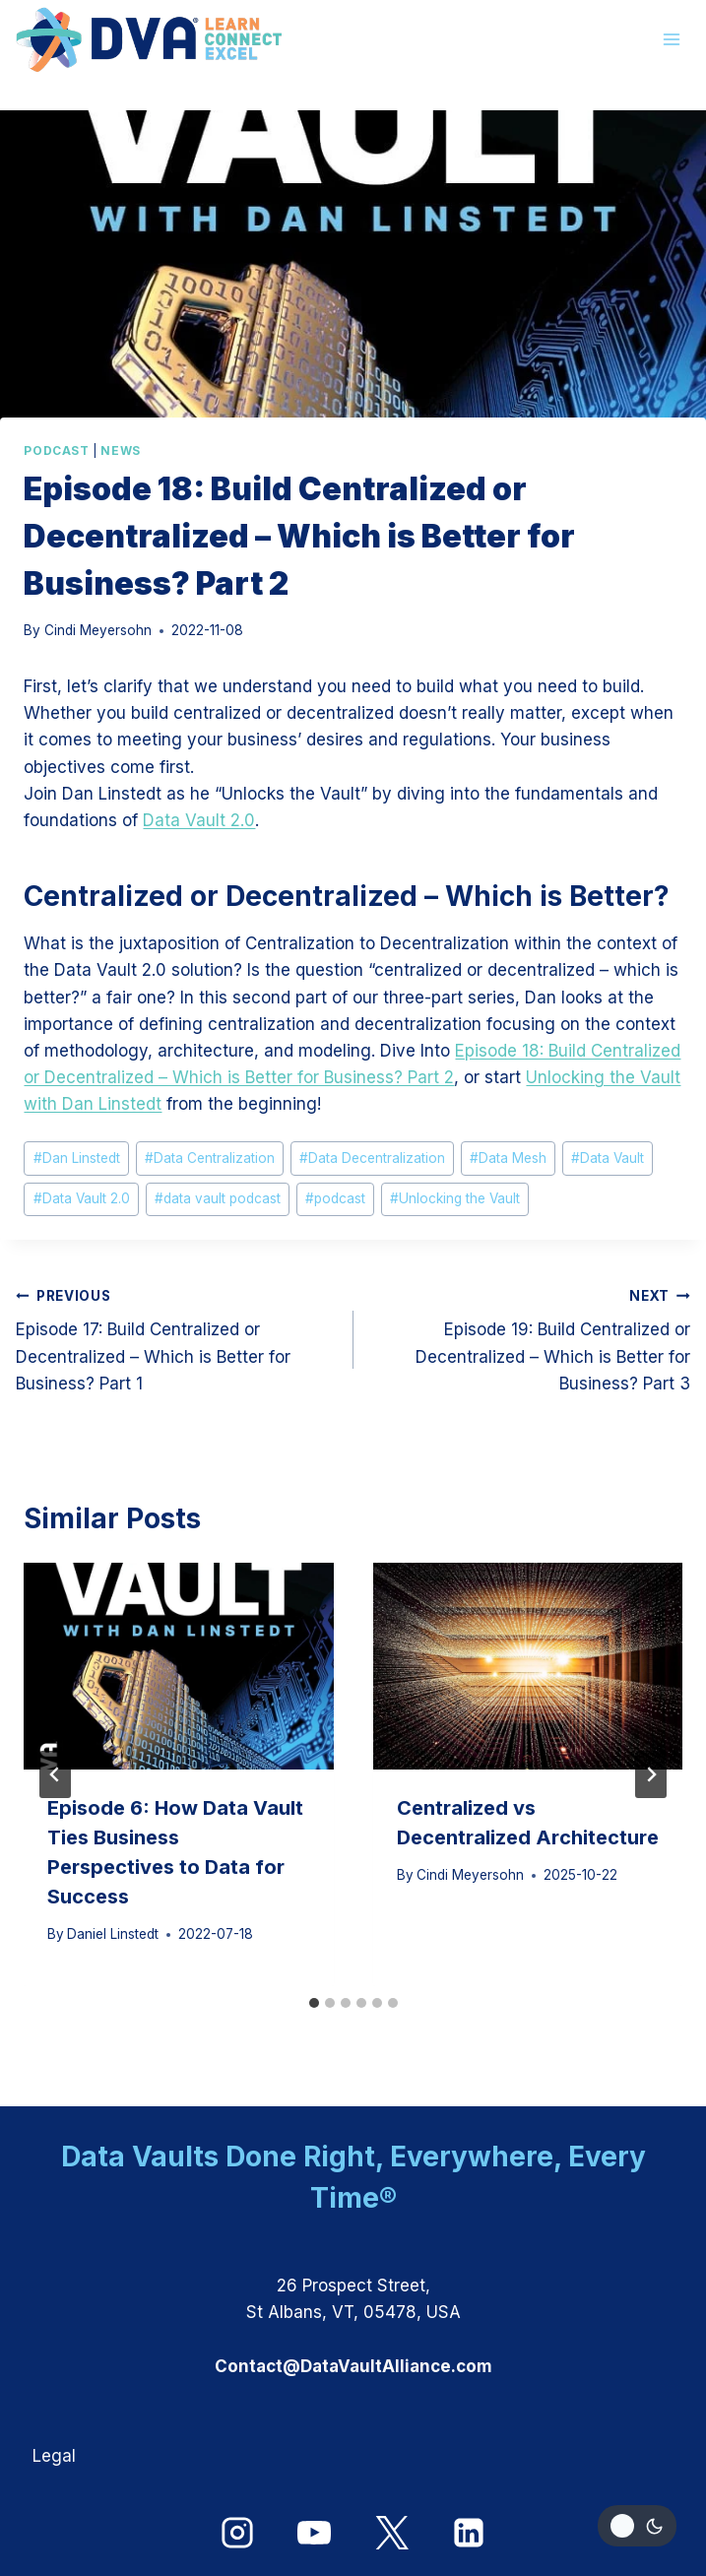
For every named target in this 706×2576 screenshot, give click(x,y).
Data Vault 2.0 (199, 820)
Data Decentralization (372, 1158)
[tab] (314, 2003)
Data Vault (607, 1158)
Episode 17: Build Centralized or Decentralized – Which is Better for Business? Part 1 (176, 1337)
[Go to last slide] (55, 1774)
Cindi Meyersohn (98, 630)
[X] (391, 2532)
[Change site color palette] (637, 2525)
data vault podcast (218, 1198)
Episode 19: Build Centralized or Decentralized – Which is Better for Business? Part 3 (530, 1337)
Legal (54, 2456)
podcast (335, 1198)
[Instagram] (237, 2532)
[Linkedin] (468, 2532)
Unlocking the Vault (455, 1198)
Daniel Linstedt (113, 1934)
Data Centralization (210, 1158)
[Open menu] (672, 39)
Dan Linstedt (76, 1158)
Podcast (56, 450)
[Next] (651, 1774)
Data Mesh (508, 1158)
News (120, 450)
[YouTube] (314, 2532)
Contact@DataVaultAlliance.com (353, 2366)
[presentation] (179, 1666)
